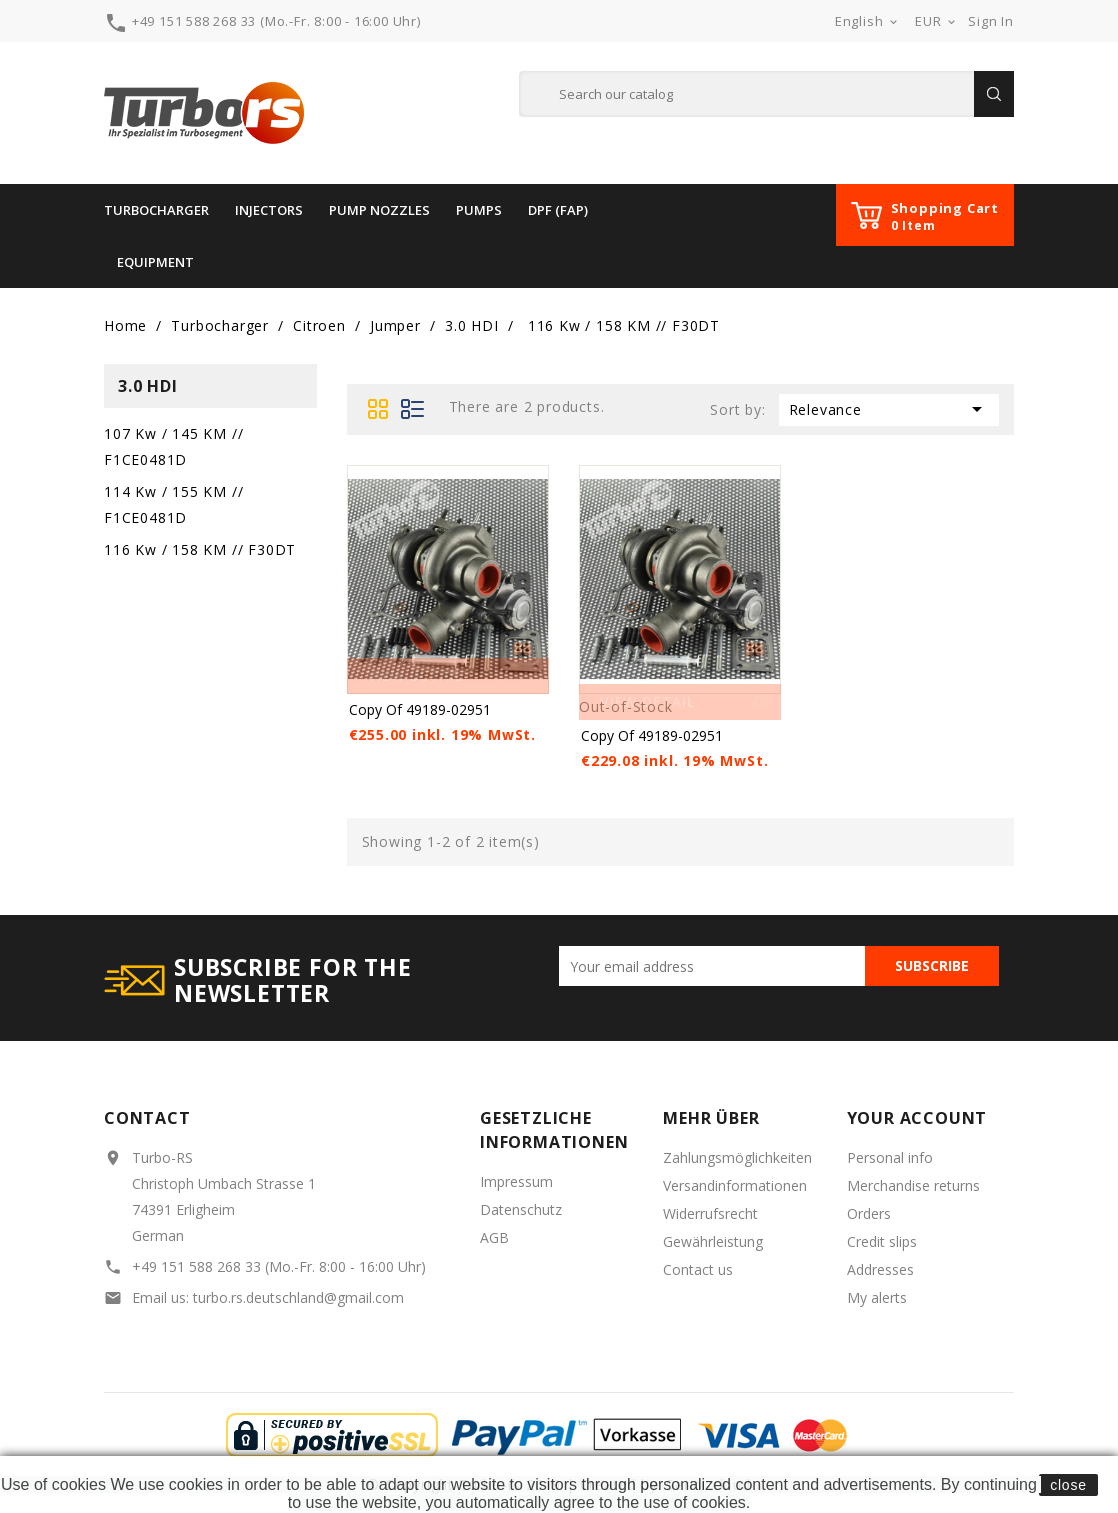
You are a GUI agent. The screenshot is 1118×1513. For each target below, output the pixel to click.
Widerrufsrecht (710, 1213)
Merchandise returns (913, 1185)
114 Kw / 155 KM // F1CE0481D (173, 504)
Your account (917, 1118)
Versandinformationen (735, 1185)
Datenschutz (521, 1209)
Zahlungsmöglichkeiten (737, 1157)
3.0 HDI (148, 386)
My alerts (877, 1297)
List (413, 409)
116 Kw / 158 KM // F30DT (200, 549)
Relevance (889, 409)
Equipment (155, 262)
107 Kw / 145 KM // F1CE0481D (173, 446)
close (1068, 1485)
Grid (379, 409)
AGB (494, 1237)
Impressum (516, 1181)
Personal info (890, 1157)
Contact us (698, 1269)
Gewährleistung (713, 1241)
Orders (869, 1213)
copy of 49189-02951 (420, 709)
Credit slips (882, 1241)
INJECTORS (269, 210)
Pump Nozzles (379, 210)
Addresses (880, 1269)
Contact (147, 1118)
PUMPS (479, 210)
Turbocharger (156, 210)
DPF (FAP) (558, 210)
